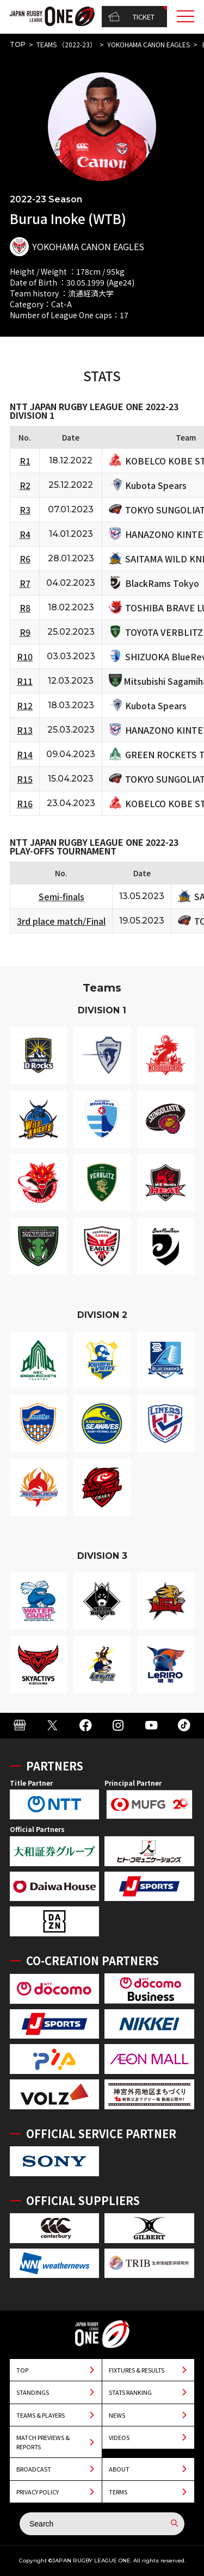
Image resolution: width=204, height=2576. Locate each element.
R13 (25, 729)
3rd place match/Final (61, 920)
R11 (25, 681)
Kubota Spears (156, 485)
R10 (25, 656)
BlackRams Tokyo (162, 583)
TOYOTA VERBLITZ (164, 632)
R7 (25, 583)
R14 (25, 754)
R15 (25, 778)
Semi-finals (61, 896)
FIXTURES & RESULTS (136, 2370)
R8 (25, 607)
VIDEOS (119, 2437)
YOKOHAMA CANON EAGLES (148, 44)
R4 (25, 534)
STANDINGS (32, 2392)
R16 (25, 803)
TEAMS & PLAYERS (40, 2415)
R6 (25, 558)
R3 (25, 509)
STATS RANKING (130, 2392)
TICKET (131, 17)
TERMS (118, 2491)
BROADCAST (33, 2468)
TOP (18, 44)
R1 (25, 460)
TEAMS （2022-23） (66, 44)
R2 (25, 485)
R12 (25, 705)
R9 (25, 632)
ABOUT (119, 2468)
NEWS (117, 2415)
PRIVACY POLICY (37, 2491)
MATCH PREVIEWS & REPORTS (43, 2442)
